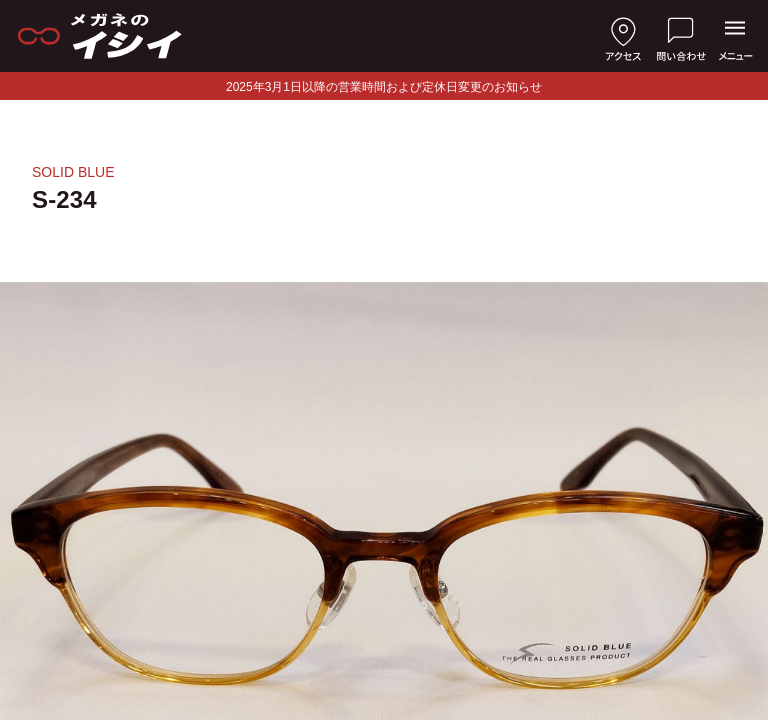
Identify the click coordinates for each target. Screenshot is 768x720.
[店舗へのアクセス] (623, 36)
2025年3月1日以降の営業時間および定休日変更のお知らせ (384, 87)
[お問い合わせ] (681, 36)
